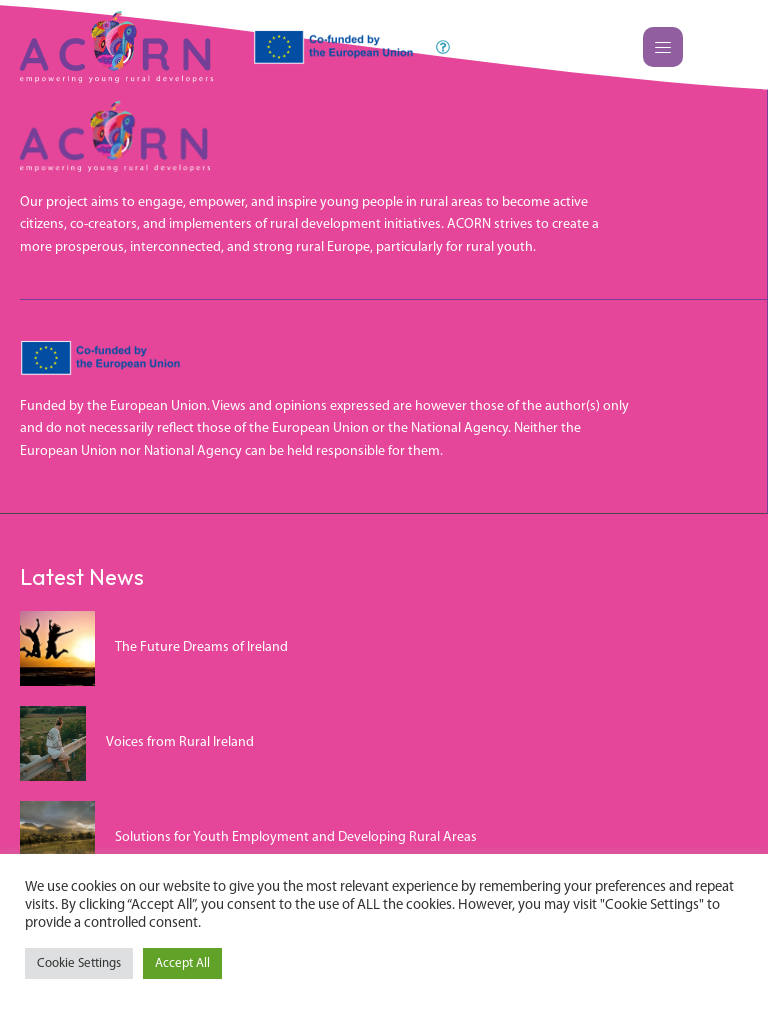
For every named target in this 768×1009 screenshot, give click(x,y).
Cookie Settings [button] (79, 963)
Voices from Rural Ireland (180, 742)
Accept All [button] (182, 963)
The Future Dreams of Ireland (201, 647)
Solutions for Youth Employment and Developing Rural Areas (296, 837)
